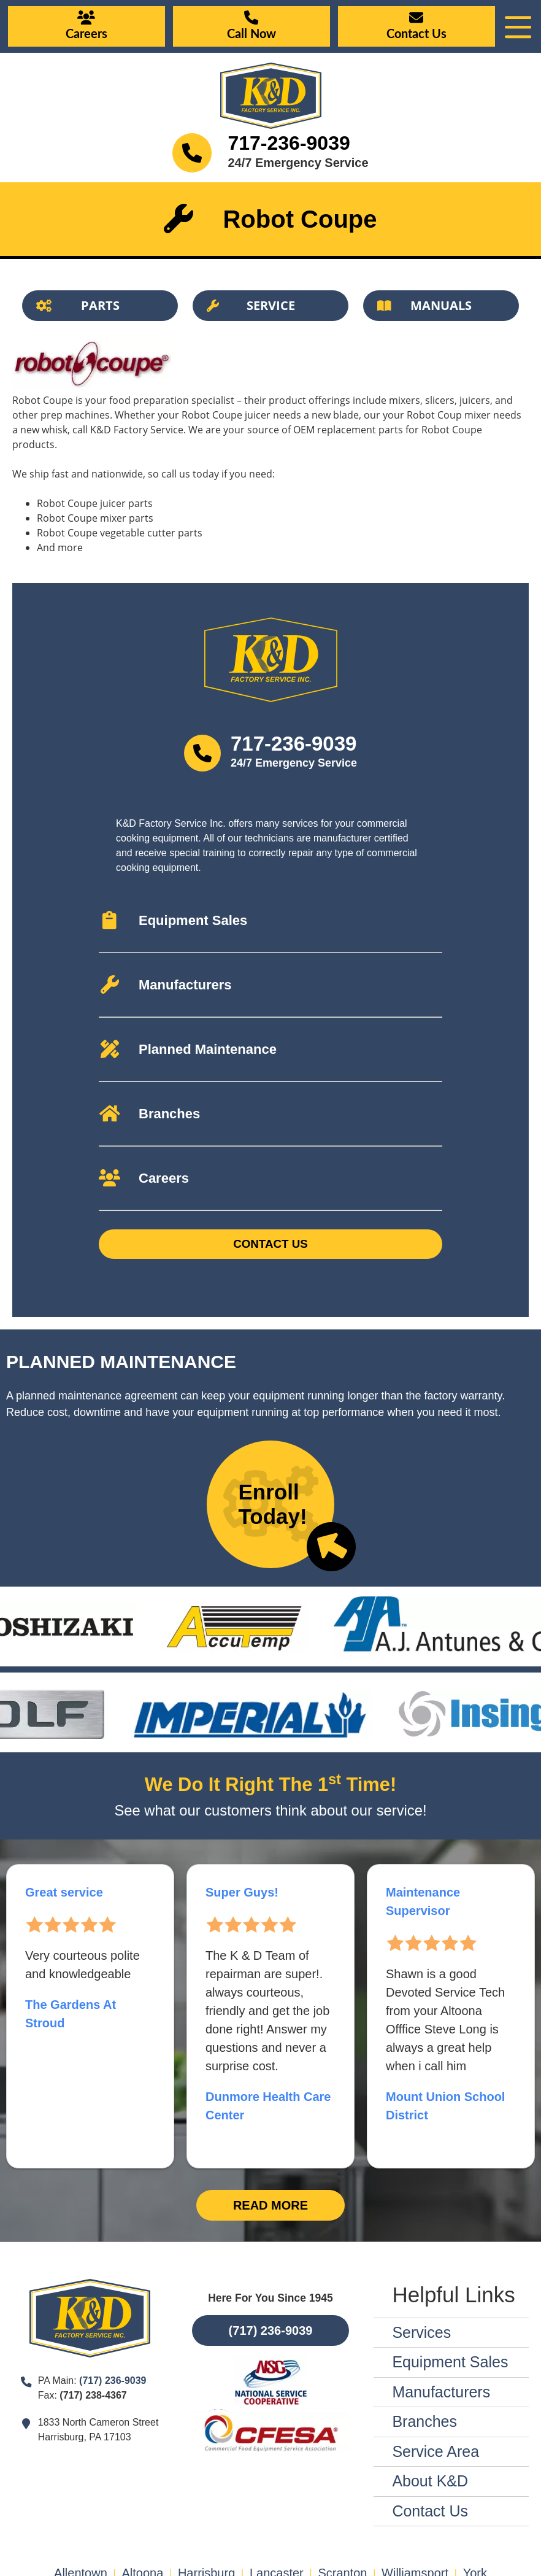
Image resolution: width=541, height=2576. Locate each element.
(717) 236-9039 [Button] (271, 2330)
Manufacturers (441, 2391)
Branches (424, 2421)
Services (421, 2332)
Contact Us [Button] (270, 1243)
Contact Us (430, 2511)
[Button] (100, 305)
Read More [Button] (270, 2205)
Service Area (435, 2451)
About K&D (430, 2480)
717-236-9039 (289, 143)
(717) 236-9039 (112, 2380)
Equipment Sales (450, 2361)
